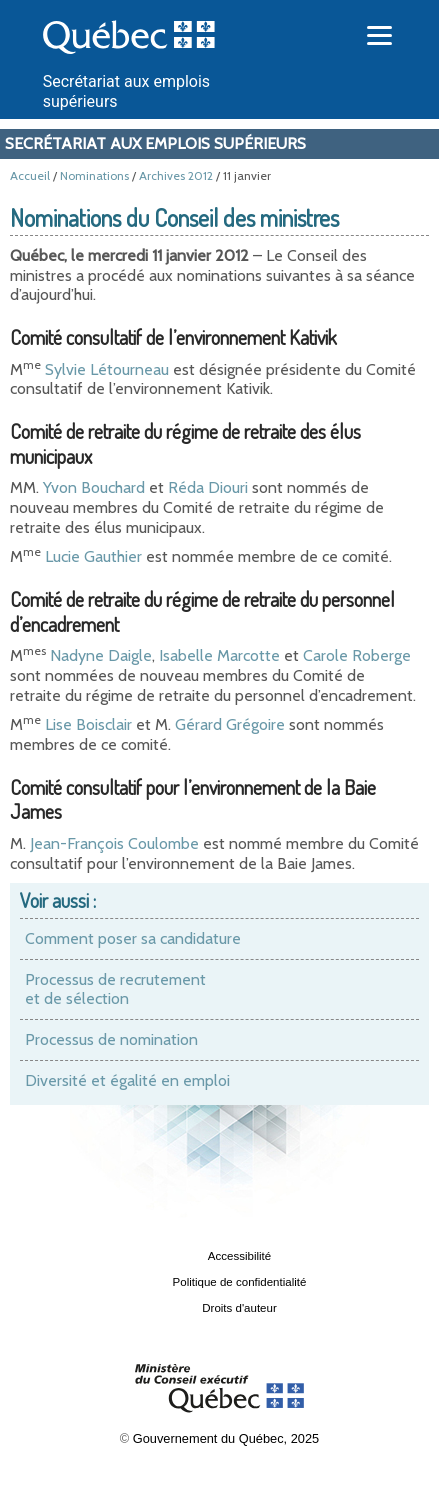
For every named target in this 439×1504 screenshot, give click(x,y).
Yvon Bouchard (94, 487)
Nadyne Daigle (101, 655)
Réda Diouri (208, 487)
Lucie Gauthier (93, 556)
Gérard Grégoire (230, 724)
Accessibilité (239, 1256)
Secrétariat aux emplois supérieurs (155, 143)
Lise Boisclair (88, 724)
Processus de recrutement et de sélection (115, 989)
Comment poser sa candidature (133, 938)
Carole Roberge (357, 655)
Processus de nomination (111, 1039)
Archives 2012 (176, 175)
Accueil (30, 175)
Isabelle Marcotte (219, 655)
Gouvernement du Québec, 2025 (226, 1438)
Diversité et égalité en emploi (127, 1080)
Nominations (94, 175)
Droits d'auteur (239, 1308)
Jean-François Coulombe (114, 843)
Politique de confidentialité (240, 1282)
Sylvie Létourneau (105, 369)
